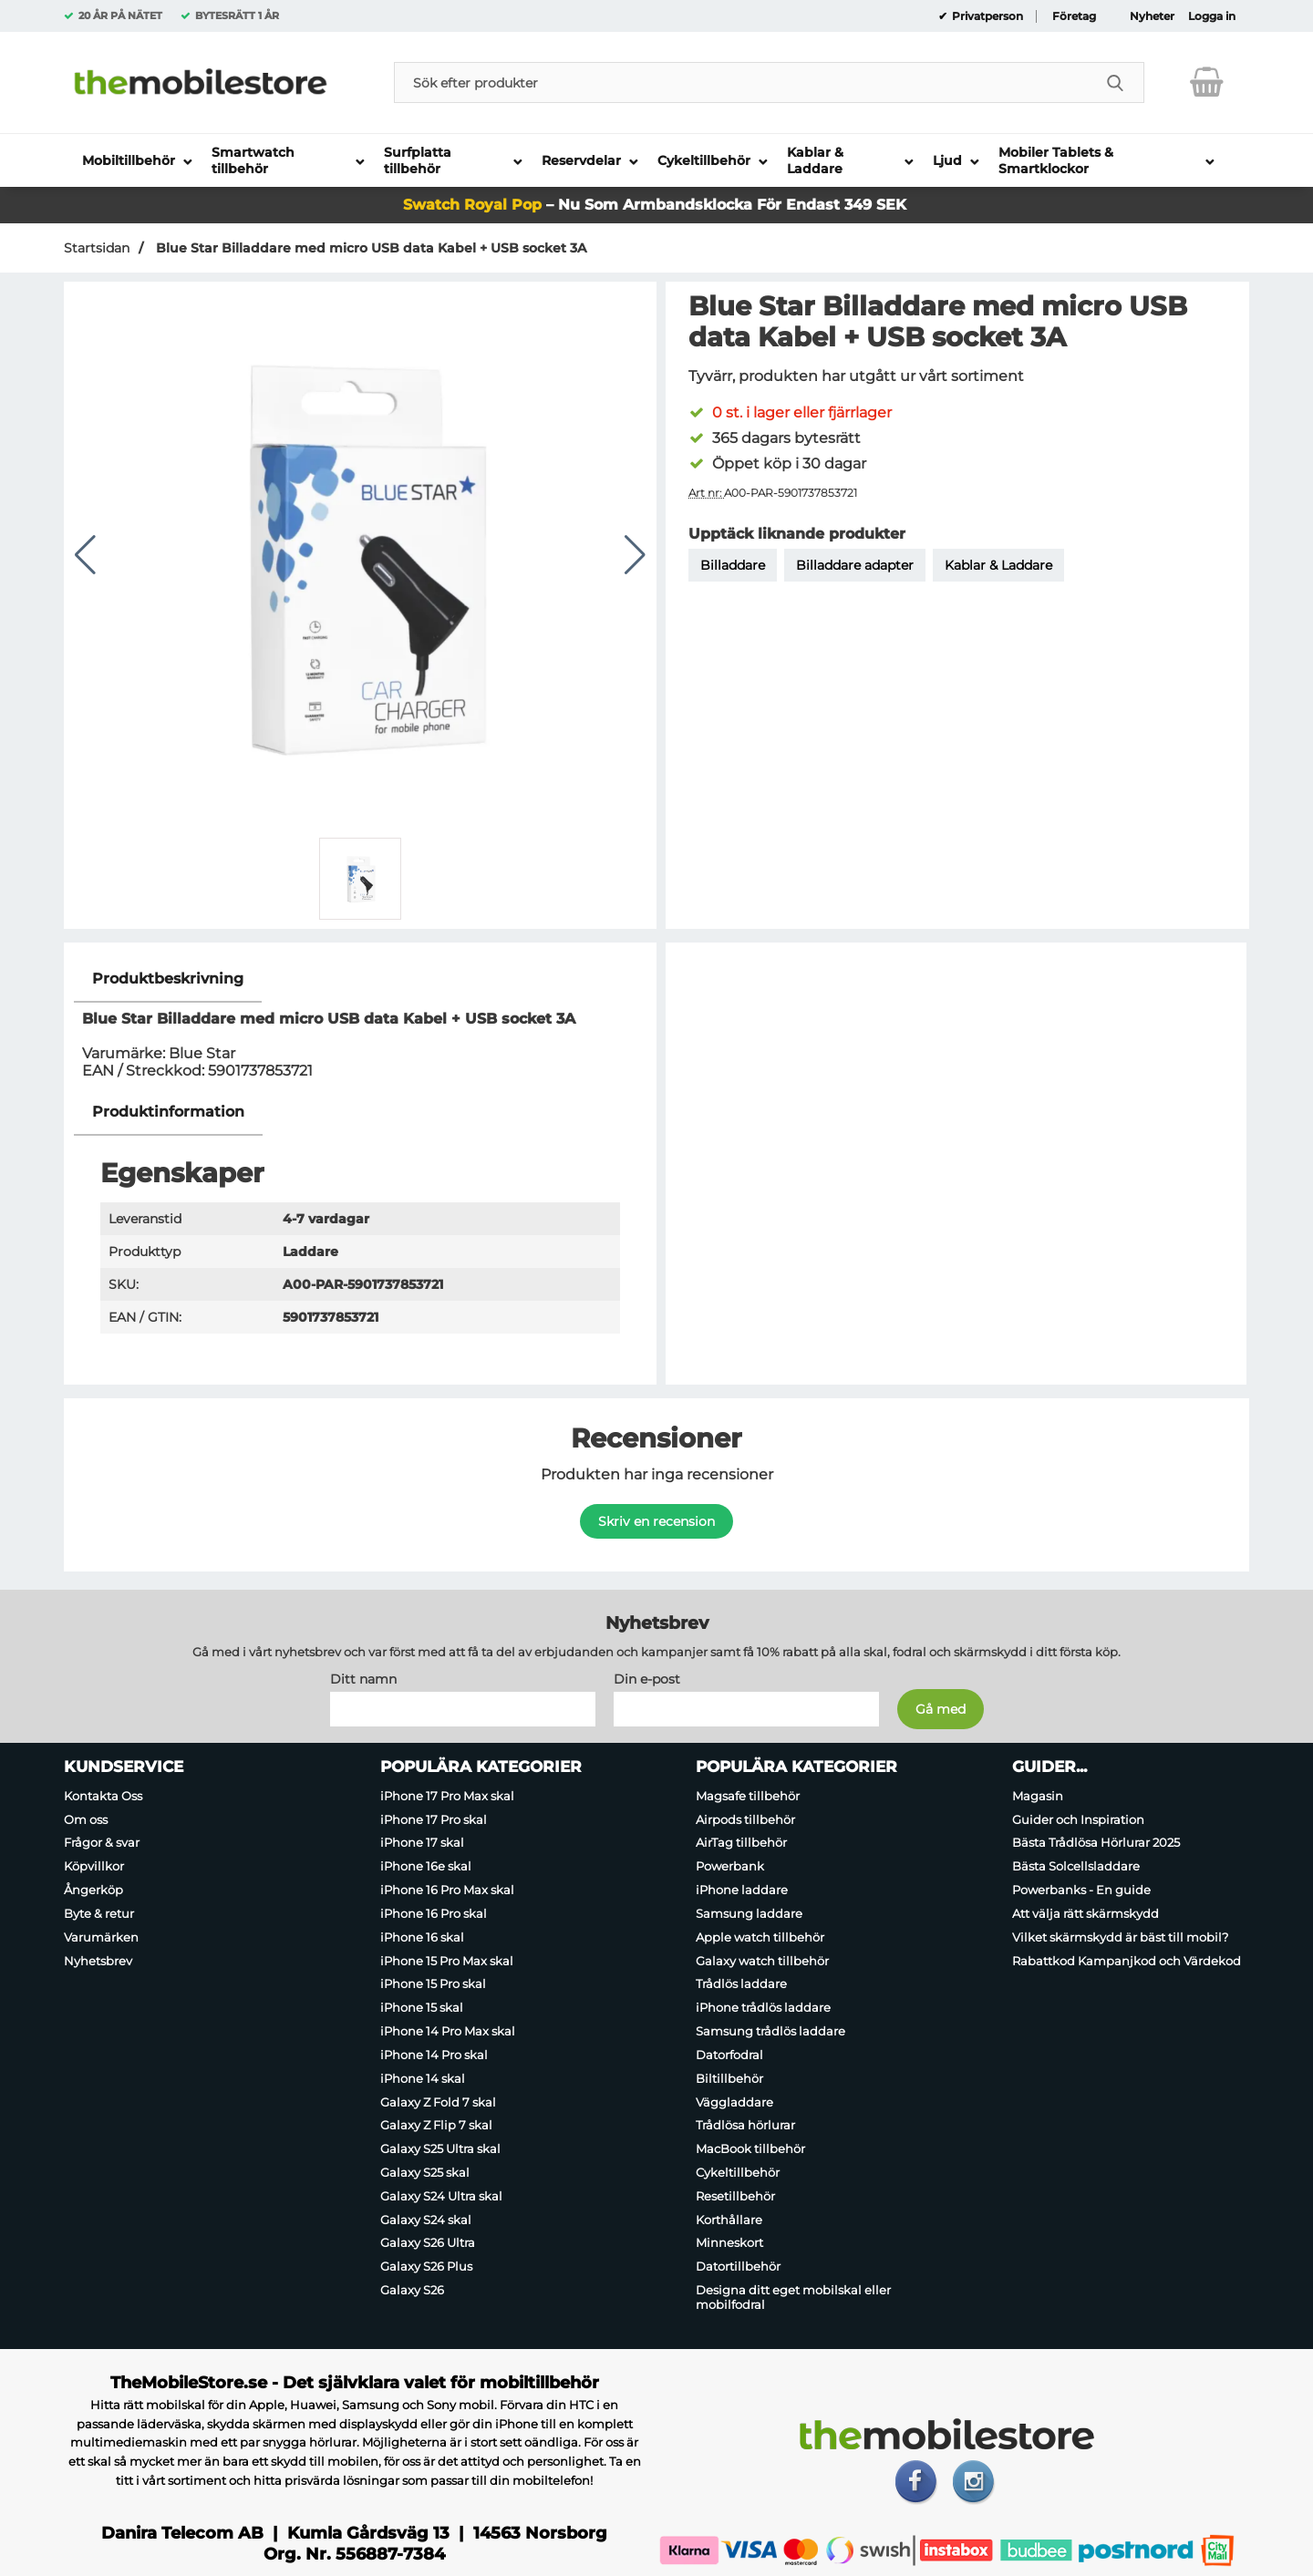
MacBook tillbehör (750, 2148)
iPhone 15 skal (421, 2007)
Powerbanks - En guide (1081, 1889)
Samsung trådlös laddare (770, 2031)
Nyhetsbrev (98, 1960)
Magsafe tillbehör (748, 1795)
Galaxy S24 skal (425, 2219)
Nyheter (1152, 16)
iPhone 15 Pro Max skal (446, 1960)
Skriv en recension (656, 1521)
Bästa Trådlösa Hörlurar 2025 (1096, 1843)
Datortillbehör (738, 2266)
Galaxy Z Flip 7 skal (436, 2125)
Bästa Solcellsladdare (1076, 1866)
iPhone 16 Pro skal (433, 1913)
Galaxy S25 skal (425, 2172)
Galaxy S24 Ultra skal (441, 2196)
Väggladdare (734, 2102)
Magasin (1037, 1795)
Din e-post (647, 1679)
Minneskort (729, 2243)
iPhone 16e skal (425, 1866)
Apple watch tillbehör (760, 1937)
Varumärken (101, 1937)
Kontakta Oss (103, 1795)
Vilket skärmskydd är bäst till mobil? (1120, 1937)
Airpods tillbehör (745, 1819)
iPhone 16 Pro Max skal (447, 1889)
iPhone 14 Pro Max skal (447, 2031)
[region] (360, 979)
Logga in (1211, 16)
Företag (1074, 16)
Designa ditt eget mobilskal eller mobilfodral (793, 2297)
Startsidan (96, 248)
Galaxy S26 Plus (426, 2266)
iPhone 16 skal (422, 1937)
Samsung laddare (749, 1913)
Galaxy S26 (412, 2289)
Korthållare (729, 2219)
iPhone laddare (742, 1889)
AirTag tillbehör (741, 1843)
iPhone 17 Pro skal (433, 1819)
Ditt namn (363, 1679)
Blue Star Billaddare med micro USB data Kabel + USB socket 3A (369, 248)
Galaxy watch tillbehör (762, 1960)
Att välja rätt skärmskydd (1085, 1913)
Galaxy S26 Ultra (427, 2243)
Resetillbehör (735, 2196)
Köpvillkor (94, 1866)
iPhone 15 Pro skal (433, 1984)
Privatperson (986, 16)
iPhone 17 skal (422, 1843)
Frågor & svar (102, 1843)
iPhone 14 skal (422, 2078)
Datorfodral (729, 2054)
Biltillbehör (729, 2078)
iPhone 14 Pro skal (434, 2054)
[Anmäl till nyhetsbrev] (940, 1709)
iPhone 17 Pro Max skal (447, 1795)
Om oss (86, 1819)
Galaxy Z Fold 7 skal (438, 2102)
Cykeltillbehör (738, 2172)
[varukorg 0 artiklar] (1206, 82)
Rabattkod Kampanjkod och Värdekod (1126, 1960)
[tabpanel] (360, 1022)
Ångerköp (93, 1889)
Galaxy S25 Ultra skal (440, 2148)
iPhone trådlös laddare (763, 2007)
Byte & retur (99, 1913)
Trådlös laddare (741, 1984)
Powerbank (730, 1866)
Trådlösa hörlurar (745, 2125)
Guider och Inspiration (1078, 1819)
